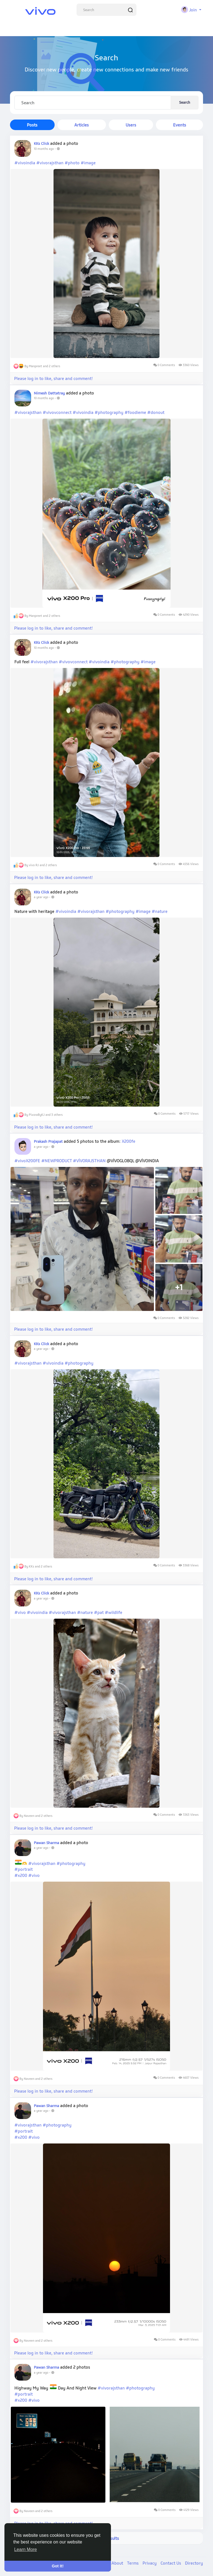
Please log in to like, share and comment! (53, 378)
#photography (109, 412)
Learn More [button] (25, 2549)
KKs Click (41, 143)
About (117, 2562)
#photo (72, 162)
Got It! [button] (58, 2566)
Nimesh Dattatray (49, 393)
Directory (194, 2562)
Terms (133, 2562)
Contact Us (171, 2562)
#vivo (20, 1612)
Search (184, 102)
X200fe (128, 1141)
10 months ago (44, 149)
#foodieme (135, 412)
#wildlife (113, 1612)
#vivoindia (24, 162)
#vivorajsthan (50, 162)
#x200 (20, 1875)
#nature (160, 911)
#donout (155, 412)
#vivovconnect (57, 412)
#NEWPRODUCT (56, 1160)
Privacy (150, 2562)
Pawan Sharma (47, 1842)
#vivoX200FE (27, 1160)
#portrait (23, 1869)
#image (88, 162)
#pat (99, 1612)
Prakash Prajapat (48, 1141)
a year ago (41, 897)
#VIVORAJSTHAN (89, 1160)
